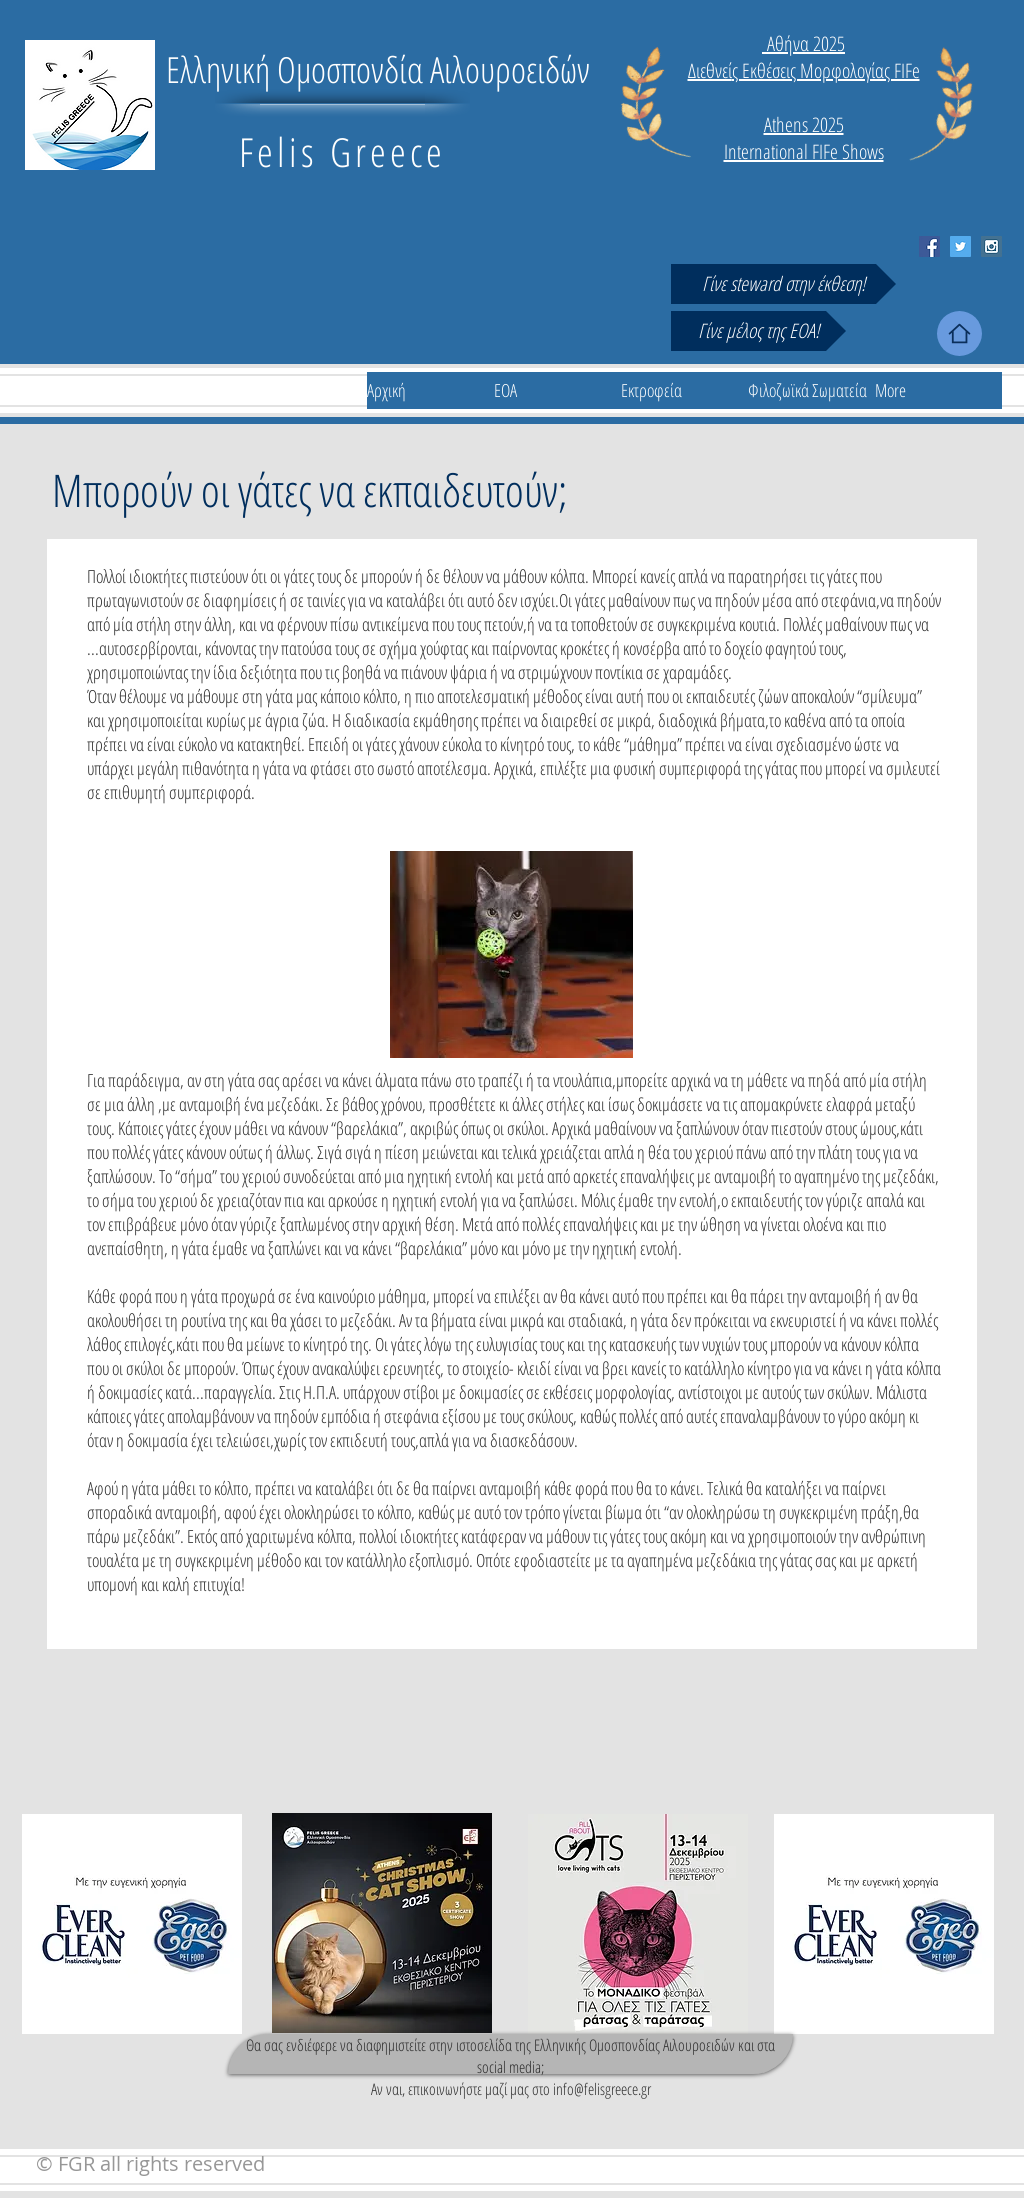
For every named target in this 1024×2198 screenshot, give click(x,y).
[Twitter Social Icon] (960, 246)
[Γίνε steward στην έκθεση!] (783, 284)
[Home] (959, 333)
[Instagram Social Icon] (991, 246)
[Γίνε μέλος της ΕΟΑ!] (758, 331)
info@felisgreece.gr (602, 2089)
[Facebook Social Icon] (929, 246)
